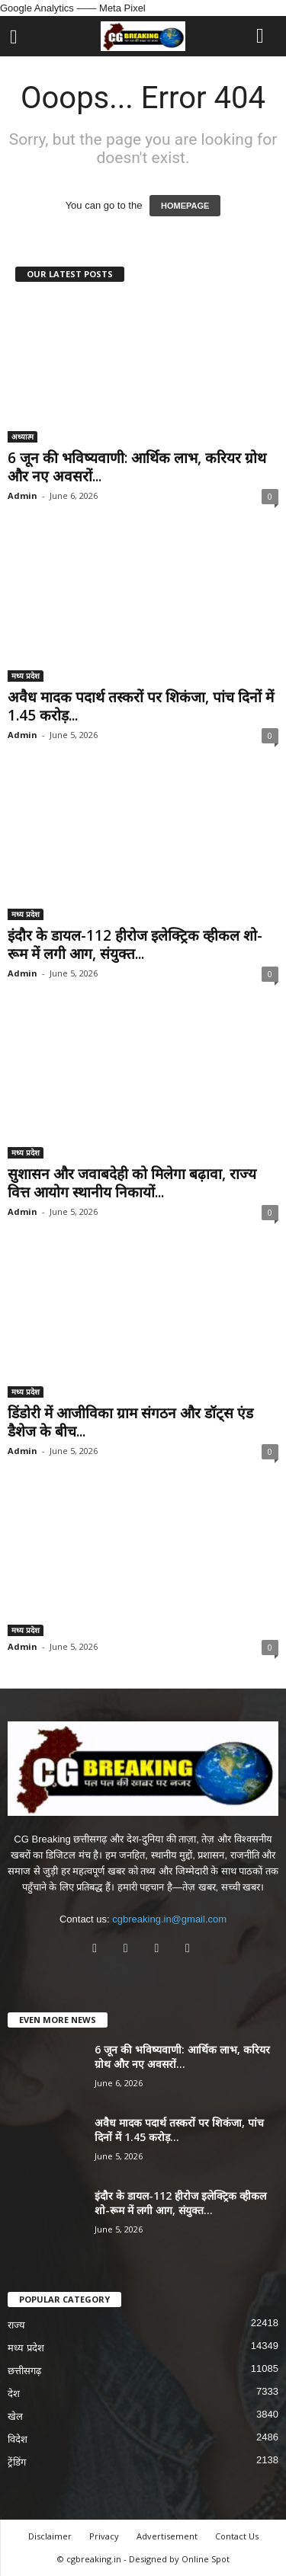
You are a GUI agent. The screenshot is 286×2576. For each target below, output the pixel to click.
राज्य (16, 2325)
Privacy (104, 2536)
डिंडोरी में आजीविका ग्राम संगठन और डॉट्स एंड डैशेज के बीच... (130, 1422)
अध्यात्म (22, 436)
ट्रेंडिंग (17, 2462)
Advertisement (167, 2536)
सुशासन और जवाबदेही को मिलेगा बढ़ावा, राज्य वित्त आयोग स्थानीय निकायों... (132, 1183)
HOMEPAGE (185, 205)
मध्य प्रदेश (25, 675)
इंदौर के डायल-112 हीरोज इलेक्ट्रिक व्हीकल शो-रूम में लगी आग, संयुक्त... (135, 944)
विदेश (17, 2439)
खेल (15, 2416)
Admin (22, 495)
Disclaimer (50, 2536)
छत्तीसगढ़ (24, 2370)
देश (14, 2393)
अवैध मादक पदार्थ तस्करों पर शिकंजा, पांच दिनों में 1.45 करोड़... (141, 706)
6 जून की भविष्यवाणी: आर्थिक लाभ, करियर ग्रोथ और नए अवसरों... (137, 467)
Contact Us (237, 2536)
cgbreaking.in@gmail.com (169, 1919)
